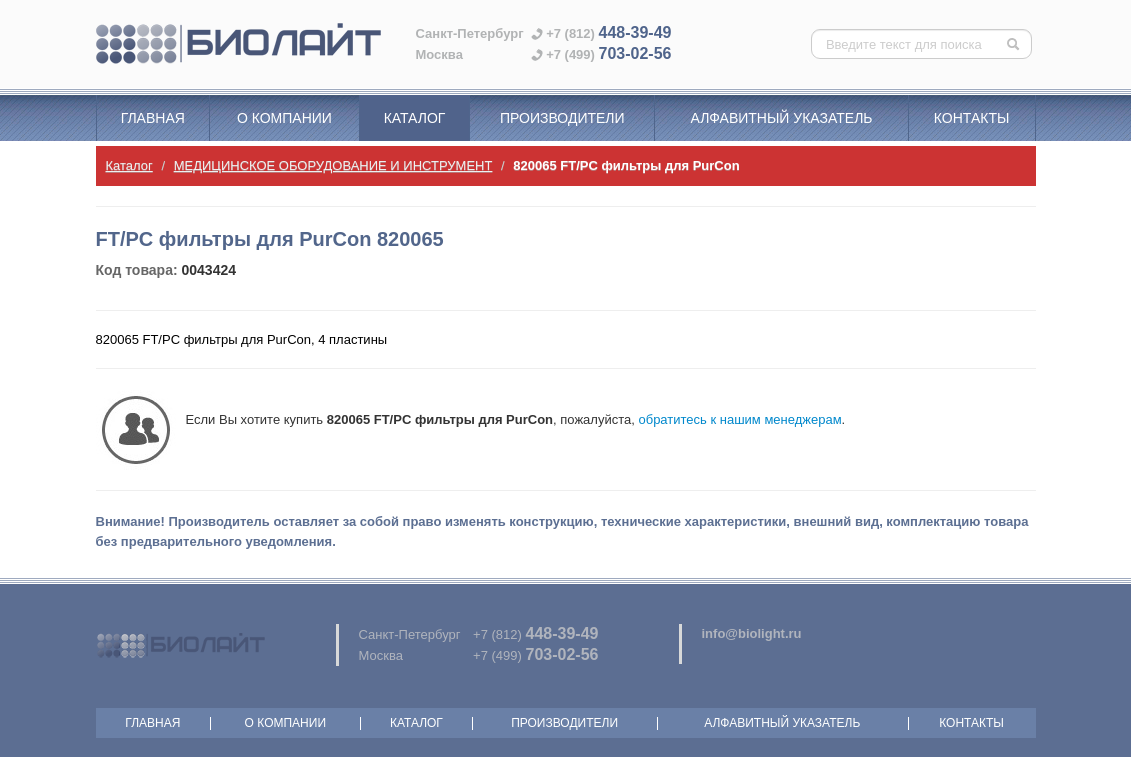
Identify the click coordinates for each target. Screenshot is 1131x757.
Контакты (972, 118)
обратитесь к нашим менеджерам (739, 419)
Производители (562, 118)
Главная (153, 118)
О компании (284, 118)
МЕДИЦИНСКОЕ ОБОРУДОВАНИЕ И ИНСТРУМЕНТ (333, 165)
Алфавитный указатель (782, 118)
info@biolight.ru (752, 633)
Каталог (415, 118)
